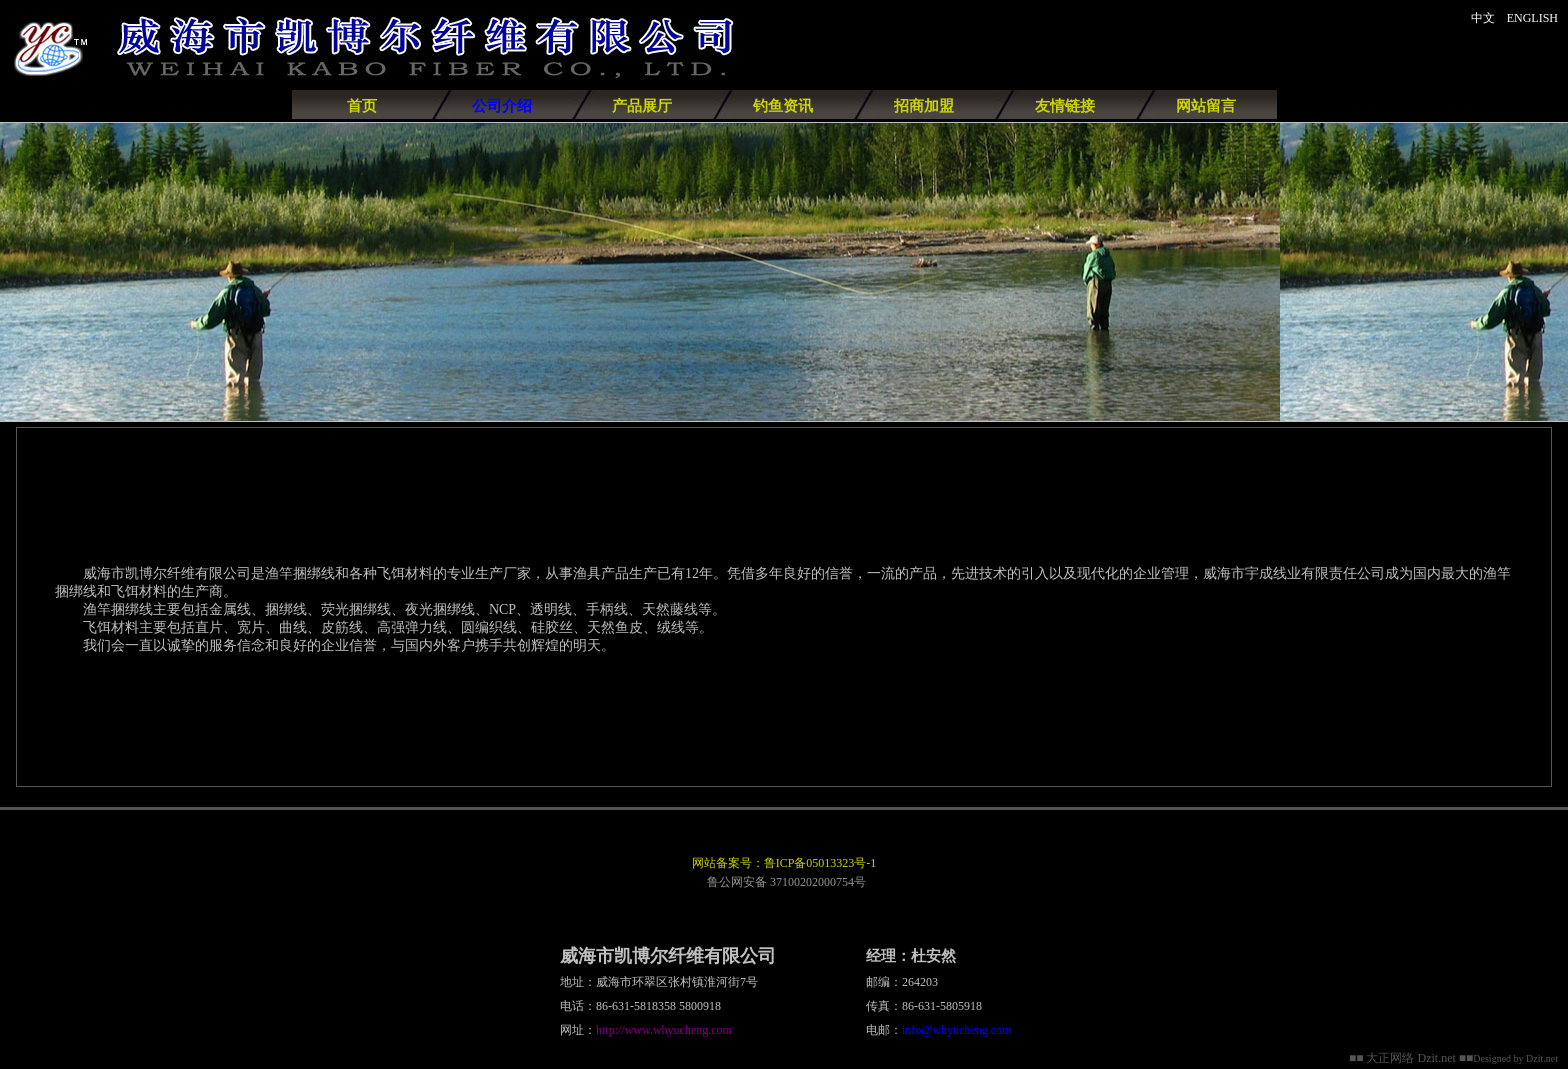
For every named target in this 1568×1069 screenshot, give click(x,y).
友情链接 (1065, 106)
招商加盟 (924, 106)
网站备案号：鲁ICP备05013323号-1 (784, 863)
